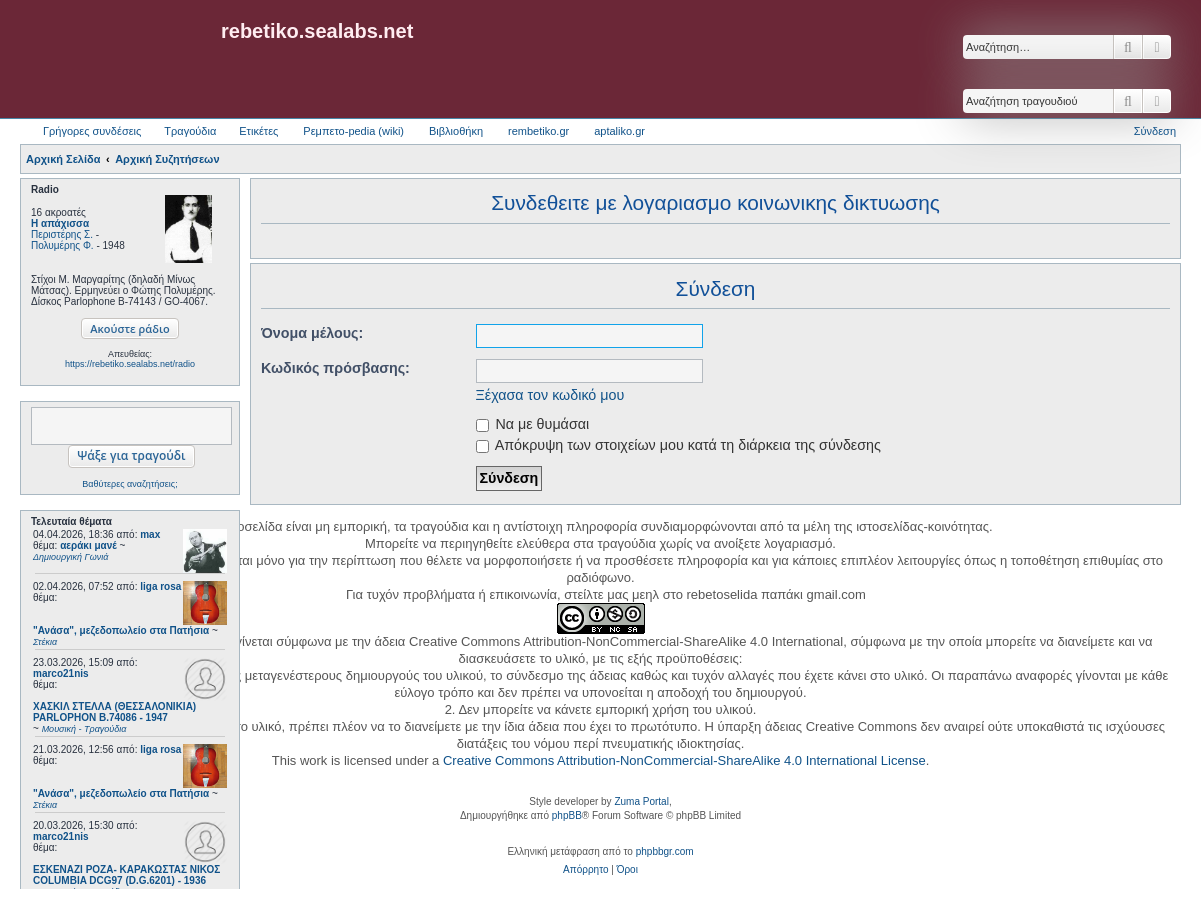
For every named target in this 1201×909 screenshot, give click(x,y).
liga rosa (160, 586)
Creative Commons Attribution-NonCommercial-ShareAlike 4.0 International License (684, 760)
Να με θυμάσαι (533, 424)
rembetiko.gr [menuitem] (538, 131)
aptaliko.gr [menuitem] (619, 131)
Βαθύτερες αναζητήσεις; (129, 484)
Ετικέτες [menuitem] (258, 131)
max (150, 534)
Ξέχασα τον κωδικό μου (550, 395)
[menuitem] (585, 870)
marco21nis (61, 673)
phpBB (567, 815)
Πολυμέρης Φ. (62, 245)
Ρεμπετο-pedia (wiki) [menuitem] (353, 131)
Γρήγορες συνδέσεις (92, 131)
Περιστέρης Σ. (62, 234)
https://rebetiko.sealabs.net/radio (130, 364)
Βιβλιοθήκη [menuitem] (456, 131)
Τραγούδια (190, 131)
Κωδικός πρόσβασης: (335, 368)
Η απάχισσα (60, 223)
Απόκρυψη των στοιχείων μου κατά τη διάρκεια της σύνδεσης (678, 445)
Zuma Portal (641, 801)
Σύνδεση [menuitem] (1155, 131)
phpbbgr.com (665, 851)
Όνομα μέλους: (312, 333)
